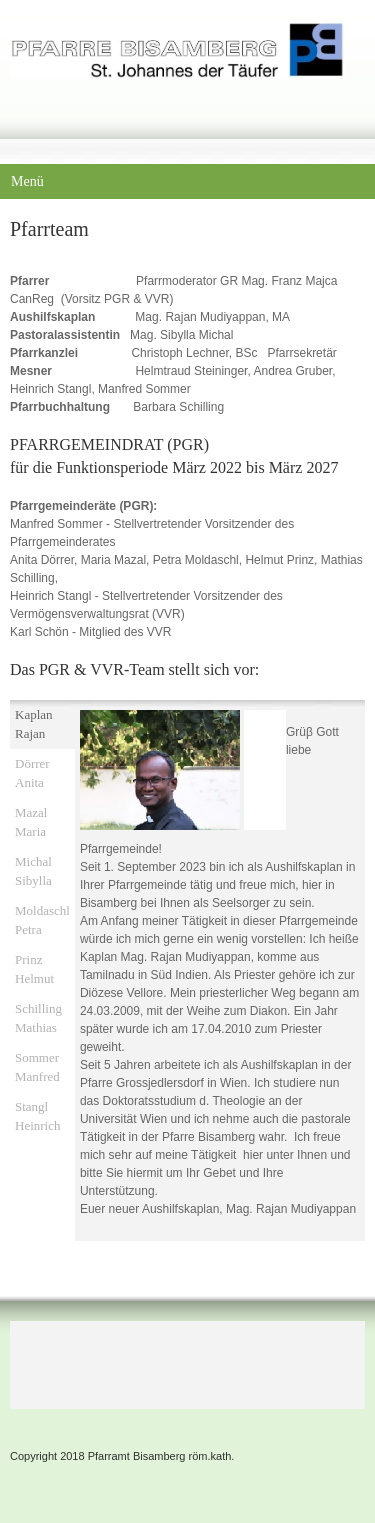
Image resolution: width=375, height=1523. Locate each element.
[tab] (42, 724)
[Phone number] (44, 1360)
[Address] (140, 1360)
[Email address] (92, 1360)
